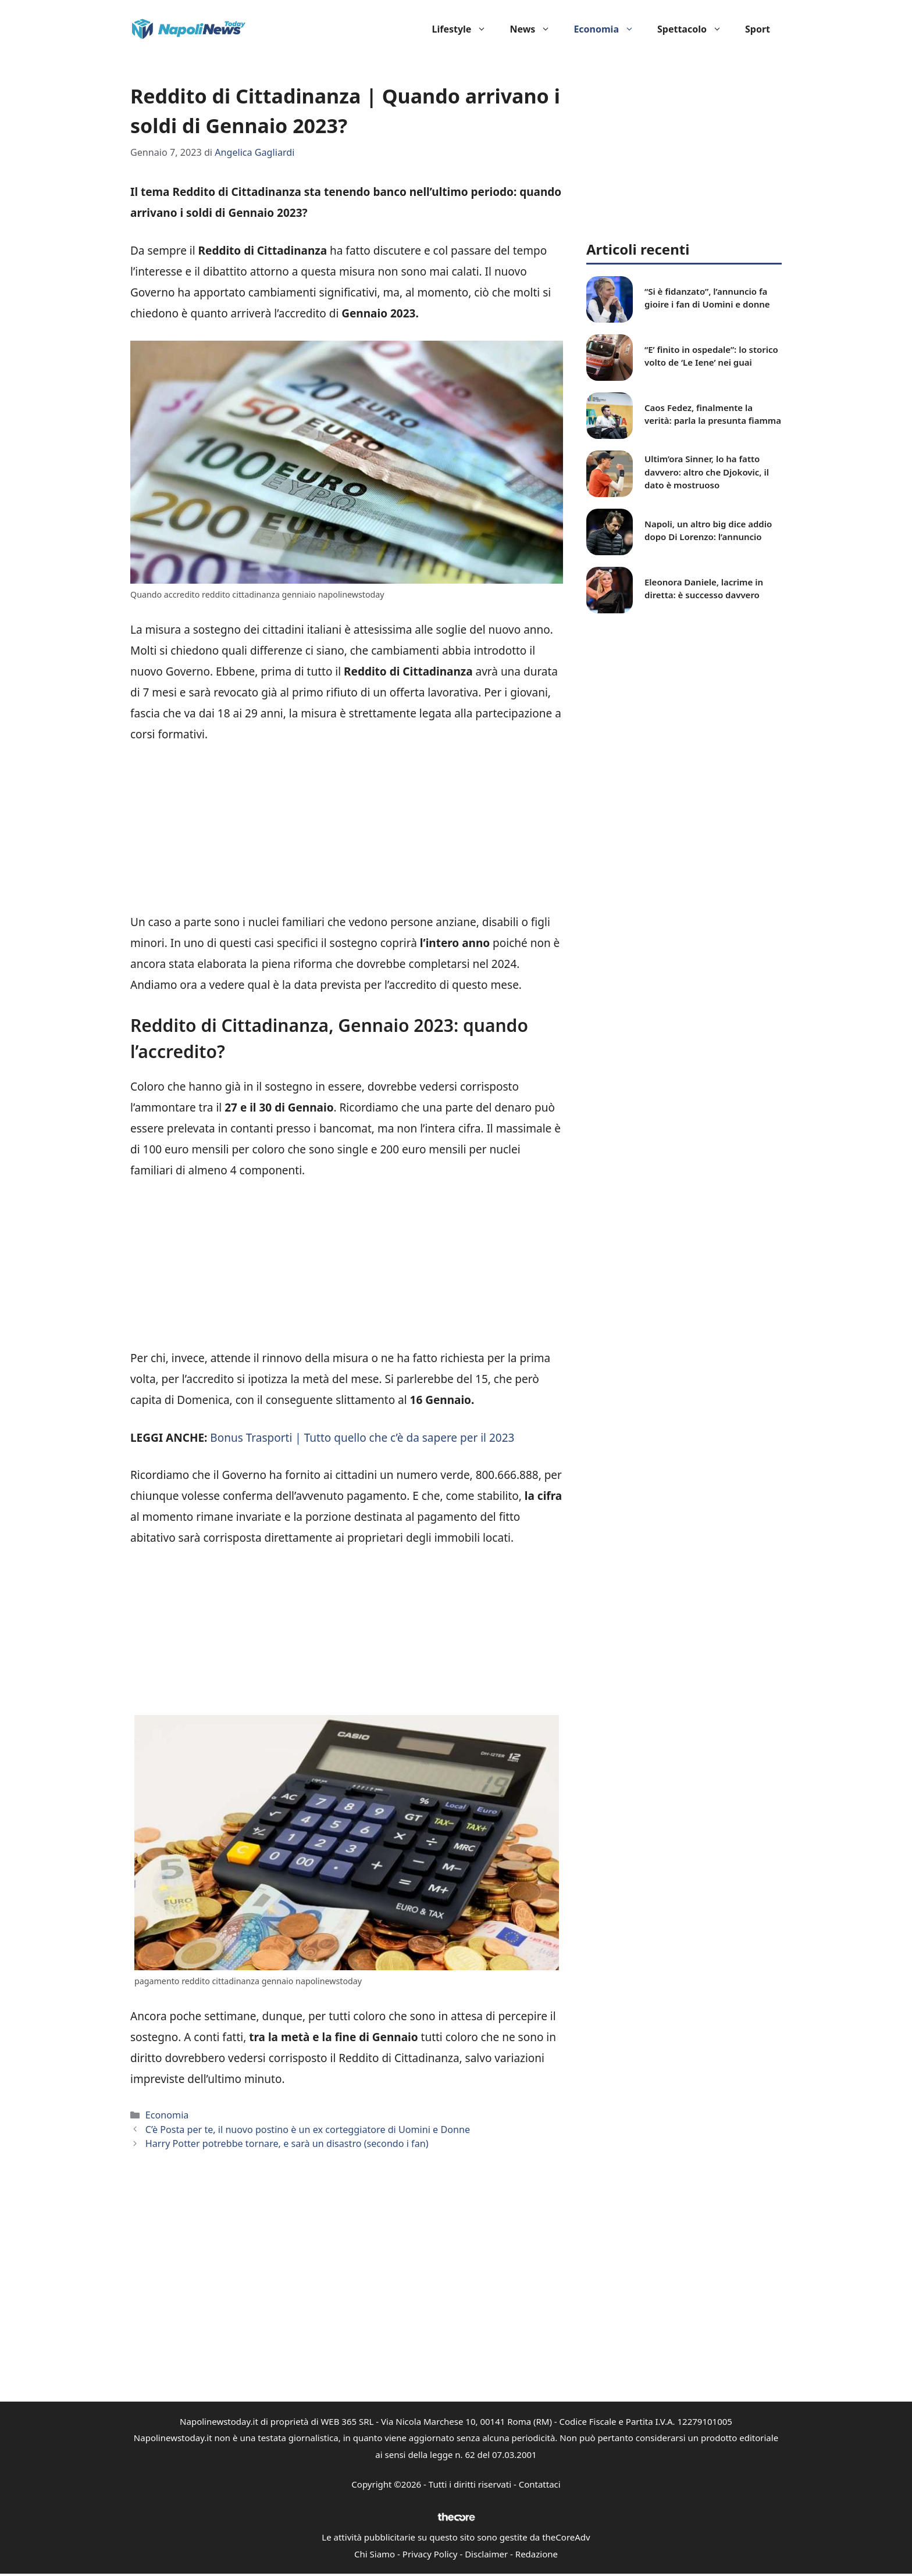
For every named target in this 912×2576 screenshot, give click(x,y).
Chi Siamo (374, 2554)
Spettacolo (695, 29)
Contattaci (540, 2484)
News (536, 29)
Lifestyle (465, 29)
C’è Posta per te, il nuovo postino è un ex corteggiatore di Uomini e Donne (307, 2129)
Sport (757, 29)
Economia (609, 29)
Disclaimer (486, 2554)
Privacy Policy (430, 2554)
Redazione (536, 2554)
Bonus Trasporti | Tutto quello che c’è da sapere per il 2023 (362, 1437)
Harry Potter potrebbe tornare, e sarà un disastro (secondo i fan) (287, 2143)
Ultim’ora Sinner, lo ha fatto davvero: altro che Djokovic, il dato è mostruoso (706, 472)
